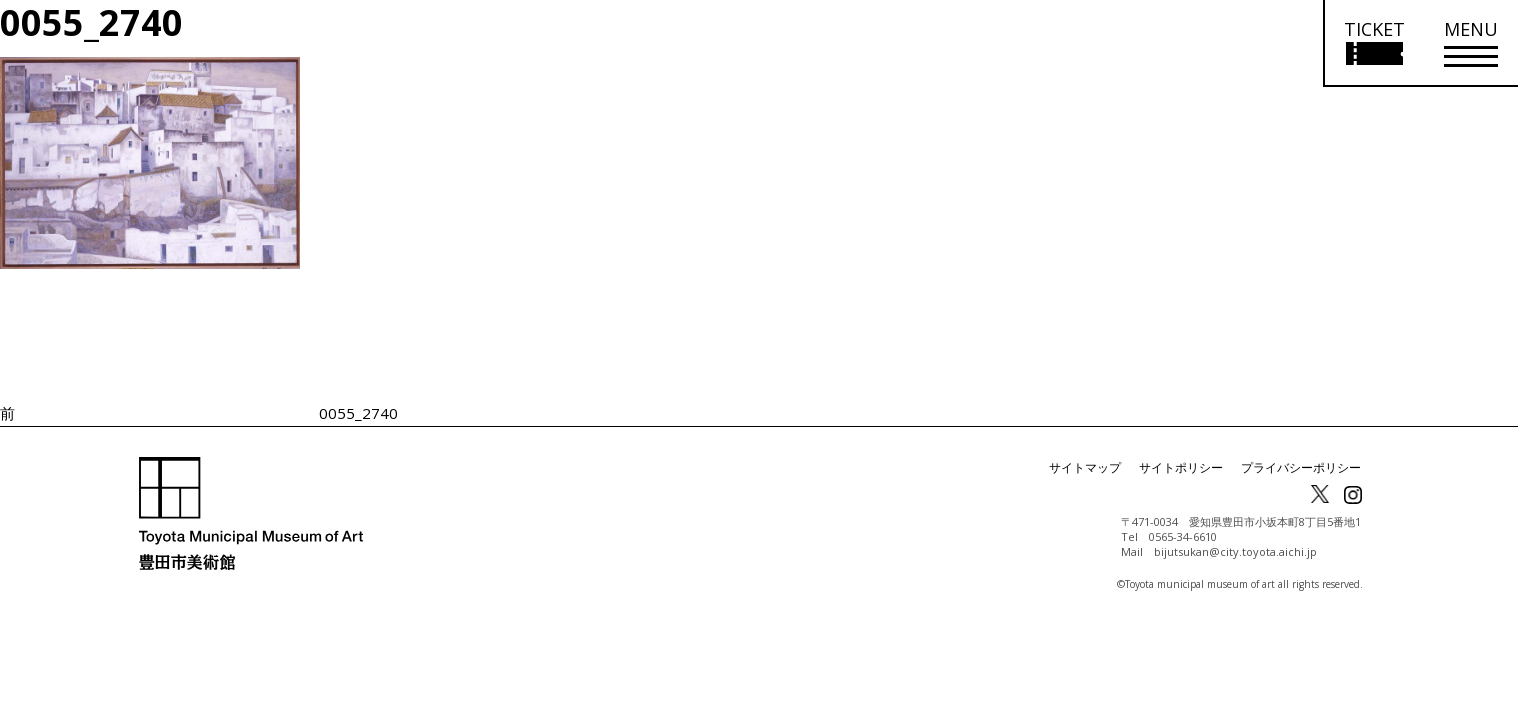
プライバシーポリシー (1301, 467)
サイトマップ (1085, 467)
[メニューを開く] (1471, 43)
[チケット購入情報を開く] (1373, 43)
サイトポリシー (1181, 467)
